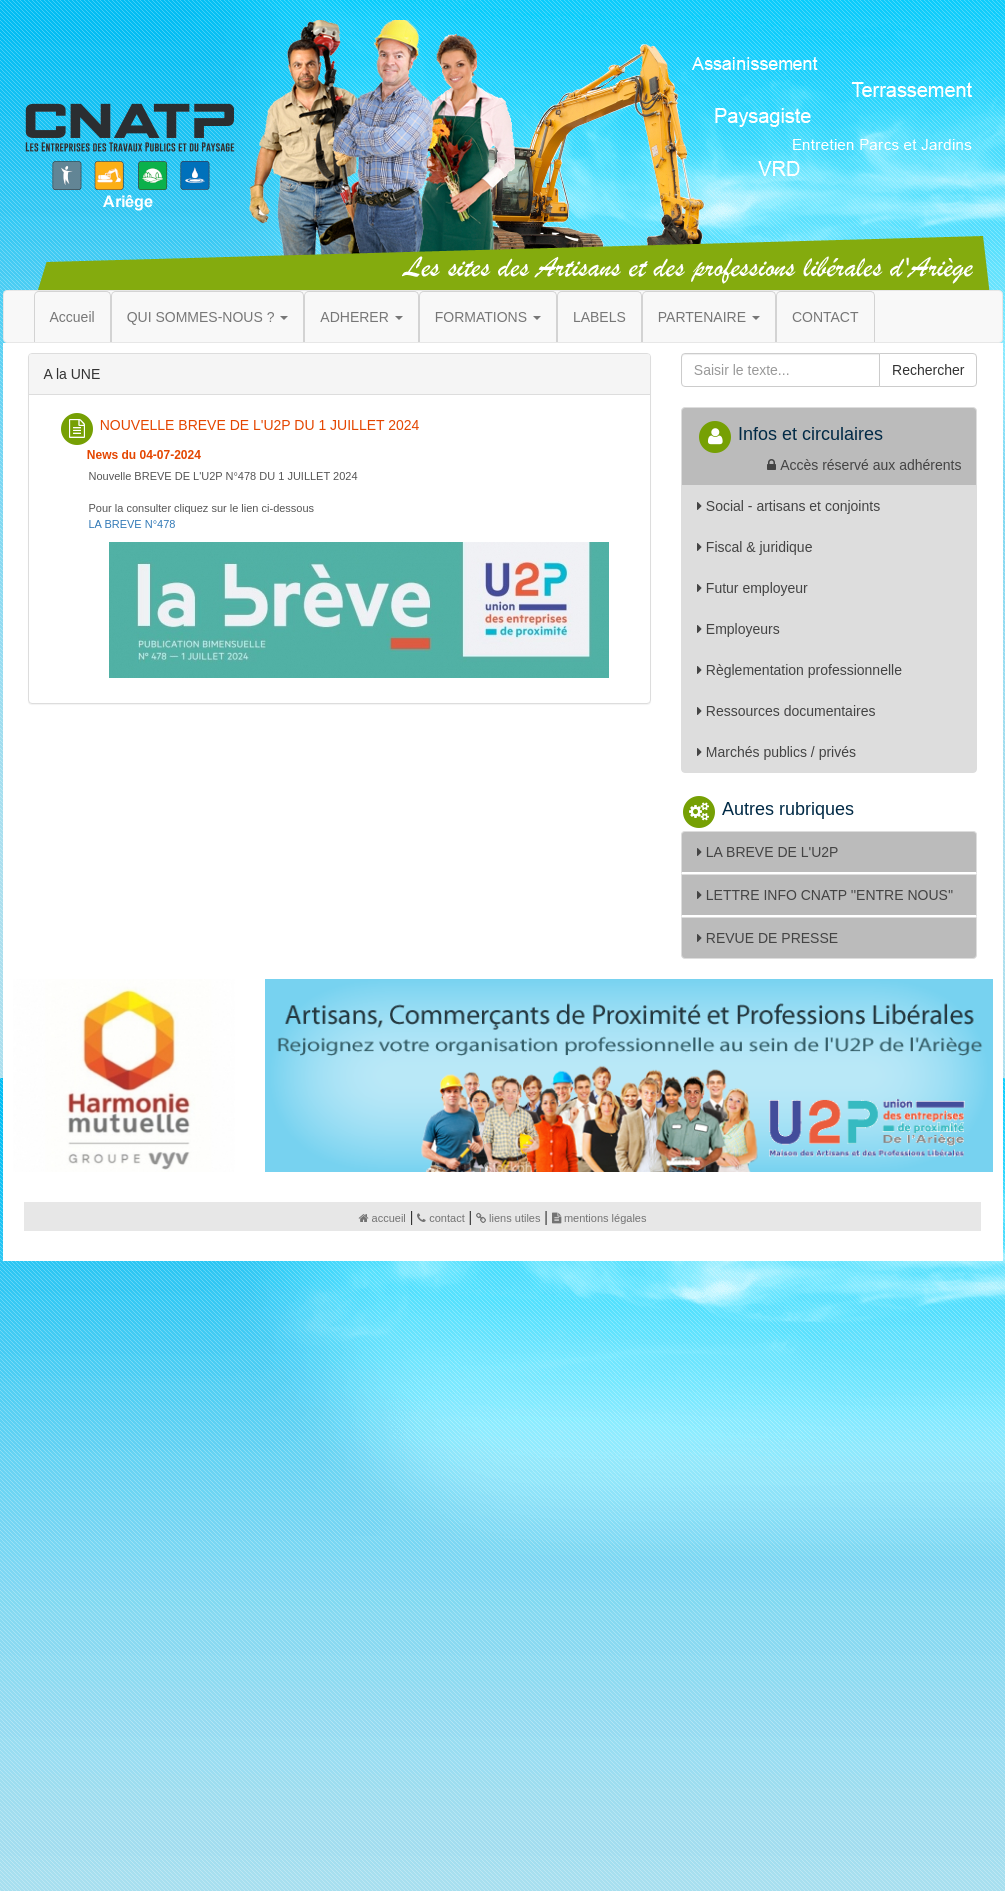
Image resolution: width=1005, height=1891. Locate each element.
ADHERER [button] (361, 317)
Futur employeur (752, 588)
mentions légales (599, 1218)
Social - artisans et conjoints (788, 506)
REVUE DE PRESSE (767, 938)
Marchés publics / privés (776, 752)
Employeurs (738, 629)
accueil (382, 1218)
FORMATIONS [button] (488, 317)
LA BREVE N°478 (132, 524)
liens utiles (508, 1218)
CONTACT (825, 317)
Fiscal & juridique (755, 547)
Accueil (72, 317)
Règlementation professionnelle (799, 670)
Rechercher (928, 370)
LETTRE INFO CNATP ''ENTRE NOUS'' (825, 895)
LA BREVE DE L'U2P (768, 852)
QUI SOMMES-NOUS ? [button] (208, 317)
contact (440, 1218)
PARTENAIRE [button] (709, 317)
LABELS (599, 317)
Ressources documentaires (786, 711)
